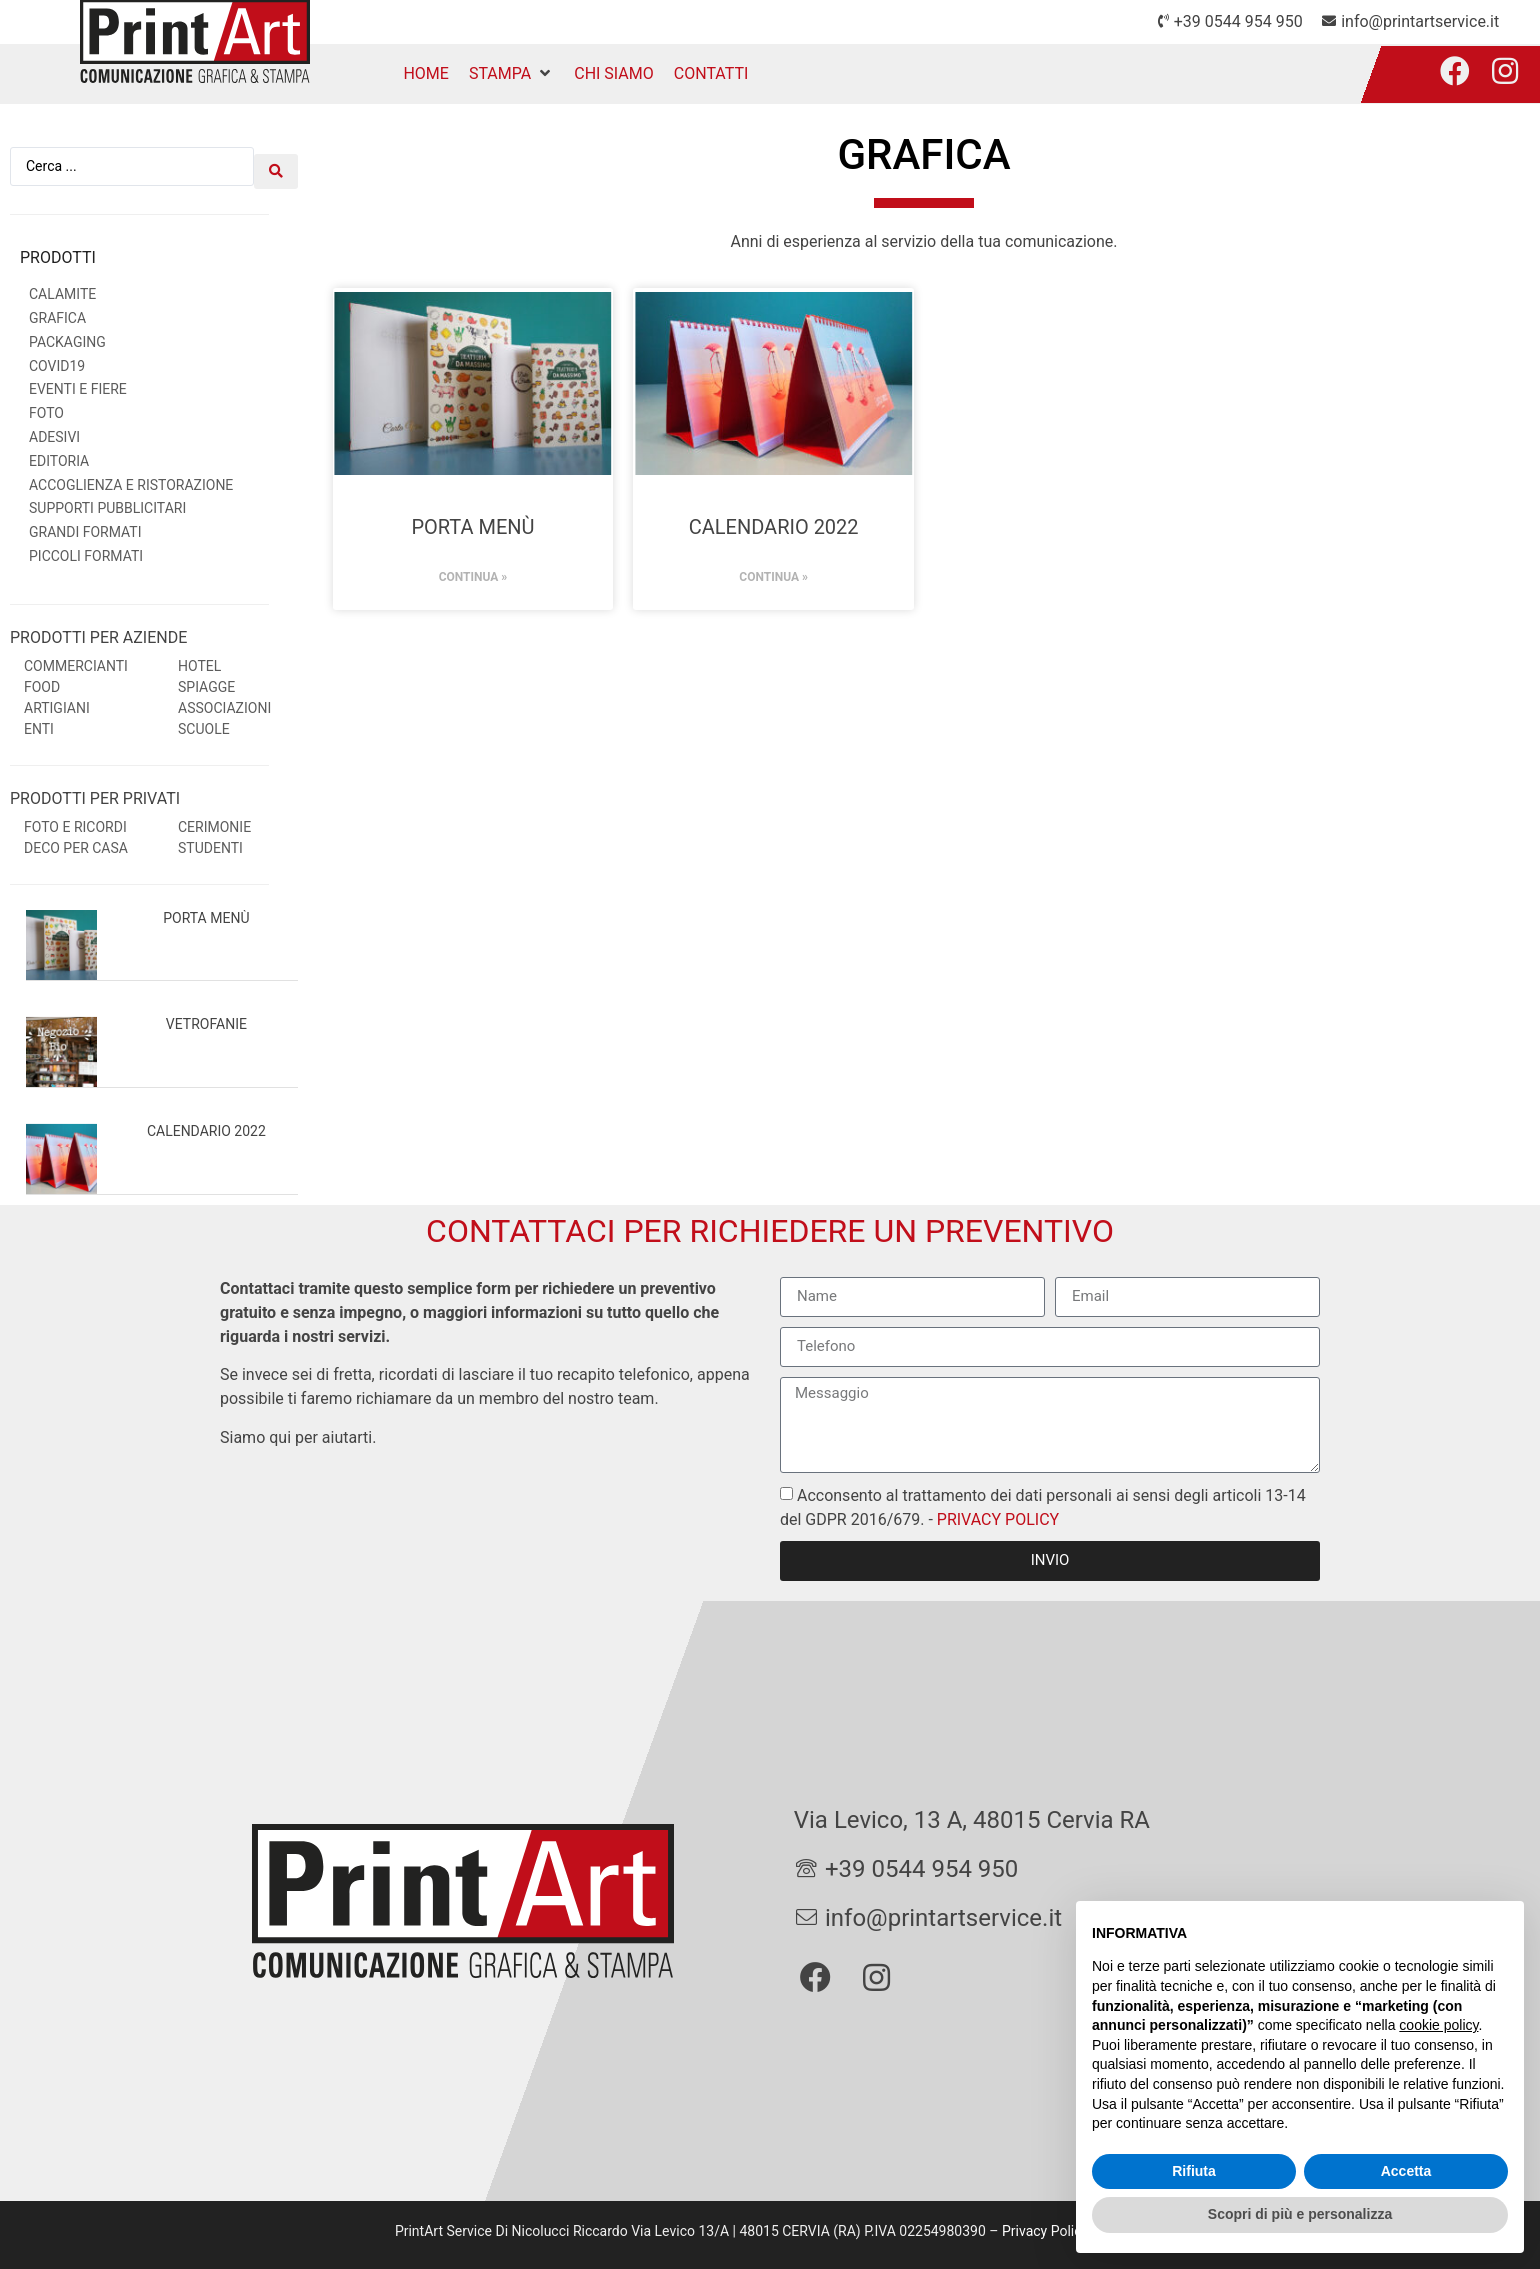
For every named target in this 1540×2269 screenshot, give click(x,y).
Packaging (67, 335)
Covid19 (57, 359)
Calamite (62, 287)
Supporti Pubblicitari (107, 502)
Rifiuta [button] (1194, 2171)
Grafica (57, 311)
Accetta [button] (1406, 2171)
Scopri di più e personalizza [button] (1300, 2214)
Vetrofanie (206, 1018)
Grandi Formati (85, 525)
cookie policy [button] (1438, 2025)
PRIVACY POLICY (996, 1512)
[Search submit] (276, 163)
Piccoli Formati (86, 549)
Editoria (59, 454)
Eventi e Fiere (78, 383)
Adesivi (54, 430)
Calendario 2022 (206, 1124)
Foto (46, 406)
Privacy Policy (1045, 2224)
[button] (511, 74)
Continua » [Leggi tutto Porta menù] (473, 577)
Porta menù (206, 911)
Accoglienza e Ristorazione (131, 478)
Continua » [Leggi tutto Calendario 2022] (773, 577)
